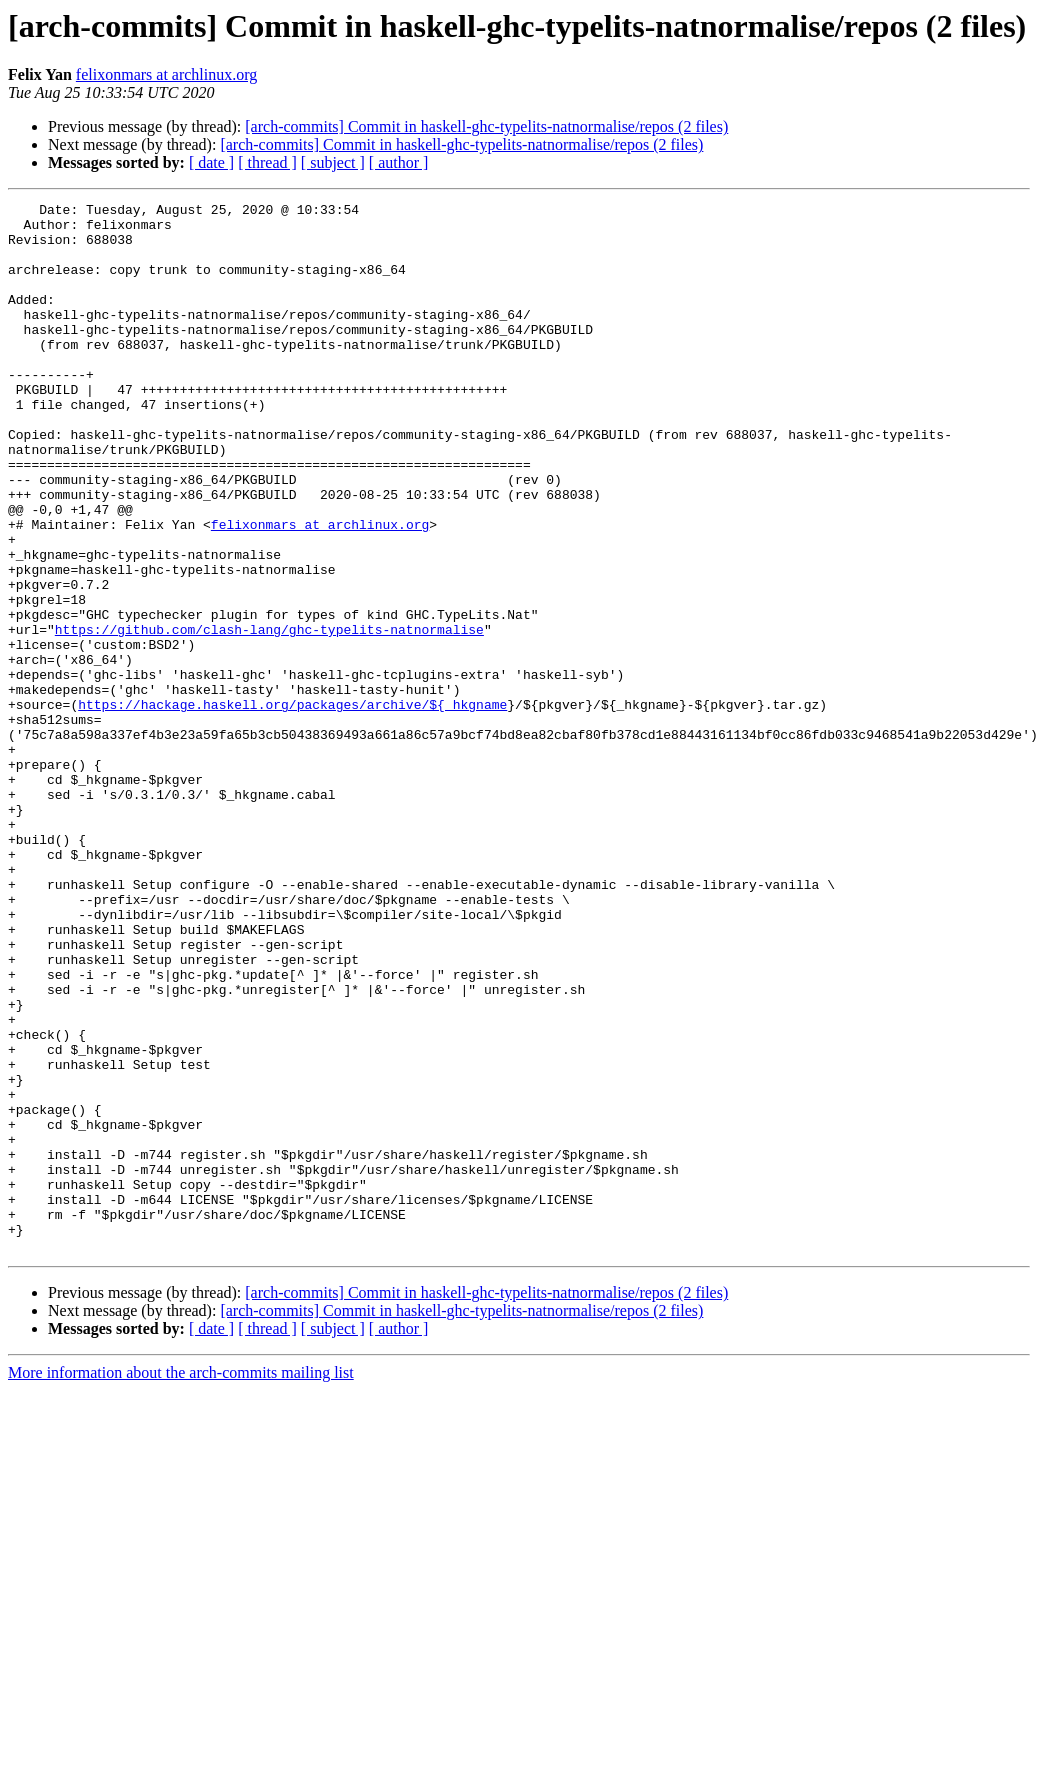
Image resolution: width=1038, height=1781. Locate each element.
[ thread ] (267, 162)
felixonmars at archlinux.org (166, 74)
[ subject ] (333, 162)
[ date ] (211, 162)
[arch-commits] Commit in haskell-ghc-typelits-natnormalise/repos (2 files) (486, 126)
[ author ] (399, 162)
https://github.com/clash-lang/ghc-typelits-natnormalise (269, 716)
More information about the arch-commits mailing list (181, 1582)
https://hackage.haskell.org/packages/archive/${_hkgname (292, 806)
